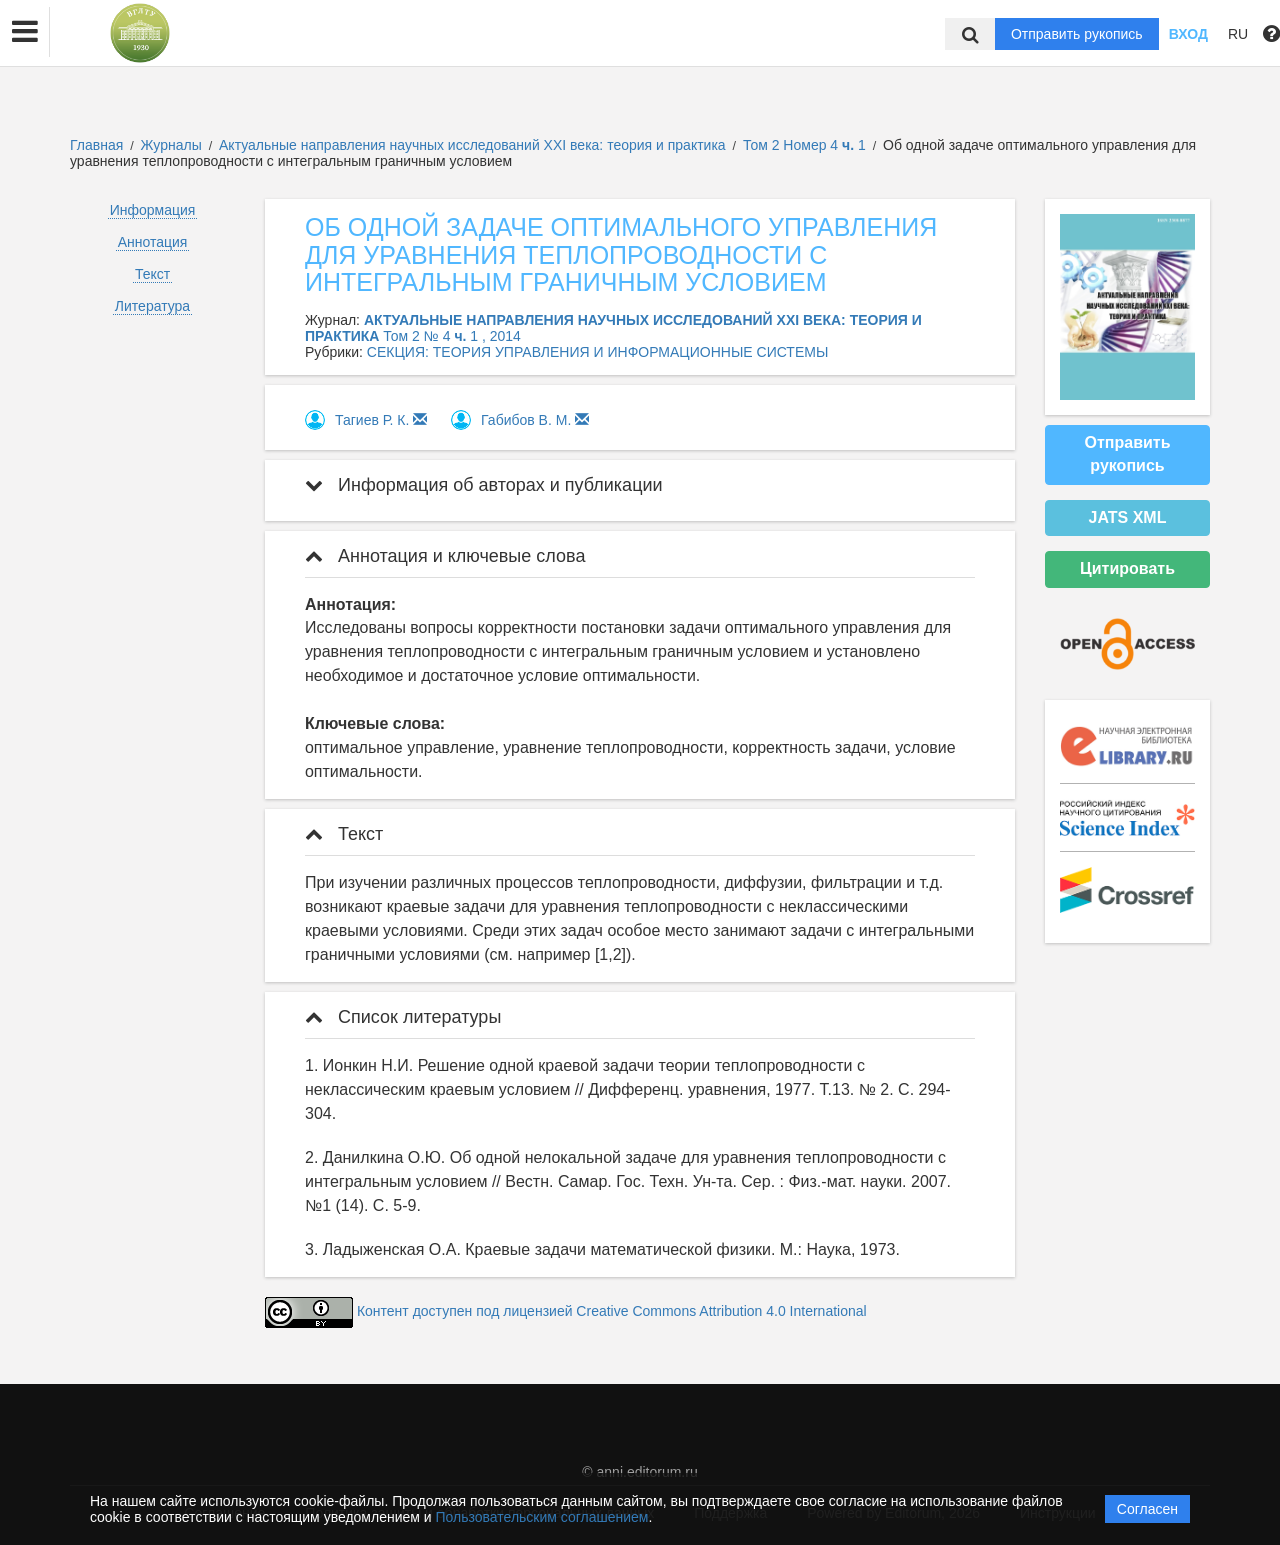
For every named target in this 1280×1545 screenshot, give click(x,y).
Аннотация (153, 242)
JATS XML (1128, 517)
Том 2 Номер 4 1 (806, 145)
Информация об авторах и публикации (484, 485)
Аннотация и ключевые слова (445, 556)
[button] (25, 32)
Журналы (171, 145)
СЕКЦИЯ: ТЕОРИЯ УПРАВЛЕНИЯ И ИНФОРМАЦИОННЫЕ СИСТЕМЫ (597, 352)
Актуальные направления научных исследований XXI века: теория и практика (474, 145)
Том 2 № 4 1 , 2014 (452, 336)
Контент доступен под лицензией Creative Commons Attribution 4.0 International (612, 1311)
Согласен (1147, 1509)
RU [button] (1238, 34)
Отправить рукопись (1077, 34)
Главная (96, 145)
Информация (153, 210)
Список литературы (403, 1017)
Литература (152, 306)
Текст (152, 274)
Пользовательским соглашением (542, 1517)
